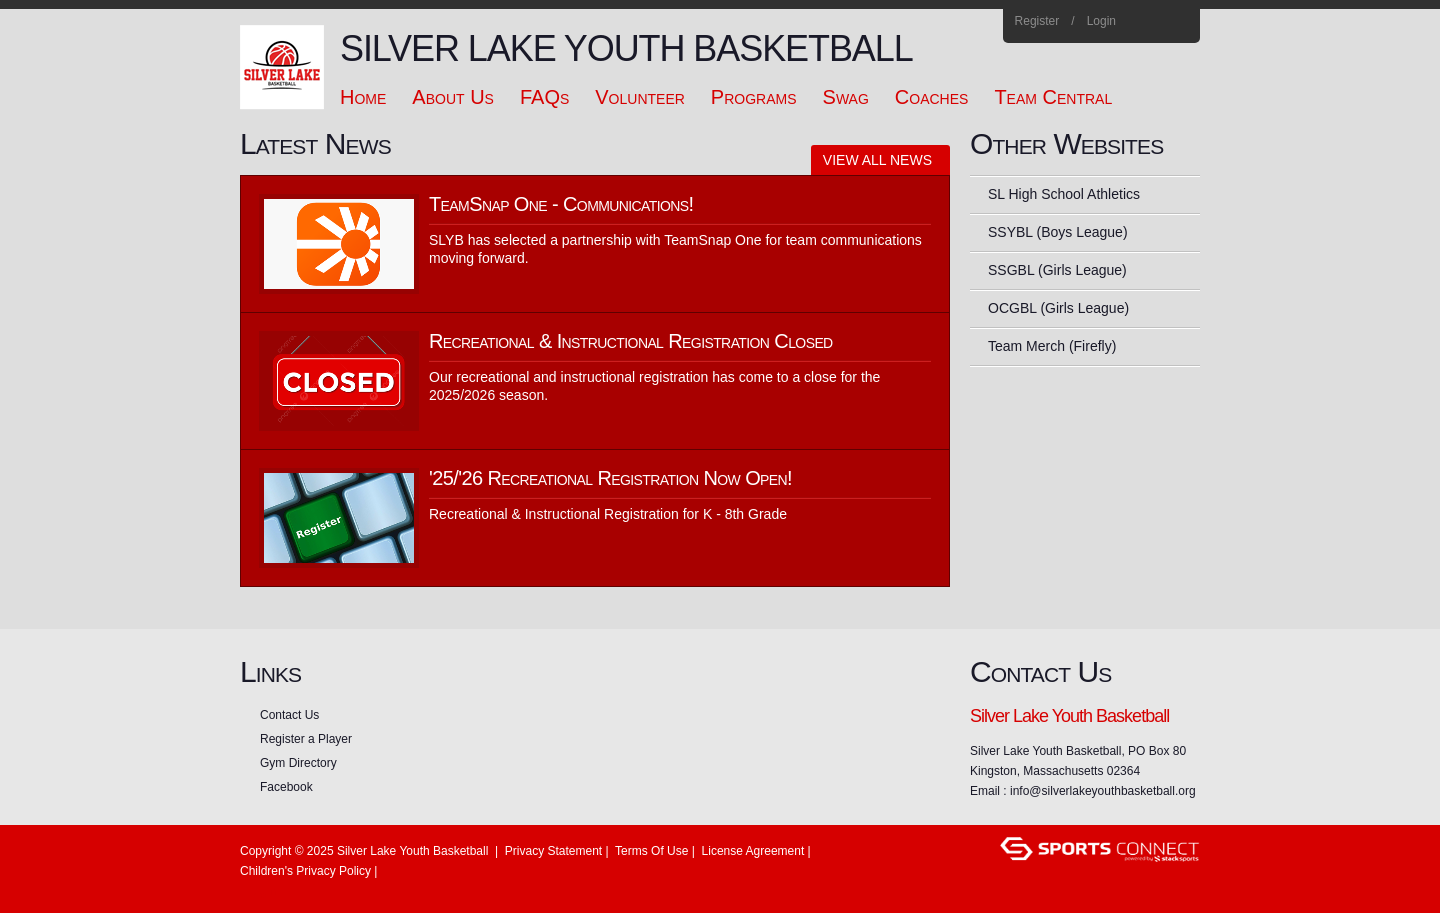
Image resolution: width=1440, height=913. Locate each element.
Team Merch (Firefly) (1052, 346)
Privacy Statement (553, 851)
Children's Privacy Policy (305, 871)
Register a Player (306, 739)
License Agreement (753, 851)
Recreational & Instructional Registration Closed (631, 341)
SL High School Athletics (1064, 194)
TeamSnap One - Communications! (561, 204)
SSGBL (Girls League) (1057, 270)
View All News (877, 160)
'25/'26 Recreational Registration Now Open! (610, 478)
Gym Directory (298, 763)
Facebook (1150, 22)
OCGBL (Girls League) (1058, 308)
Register (1037, 21)
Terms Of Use (651, 851)
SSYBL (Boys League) (1058, 232)
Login (1101, 21)
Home (1177, 22)
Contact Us (289, 715)
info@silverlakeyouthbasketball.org (1103, 791)
